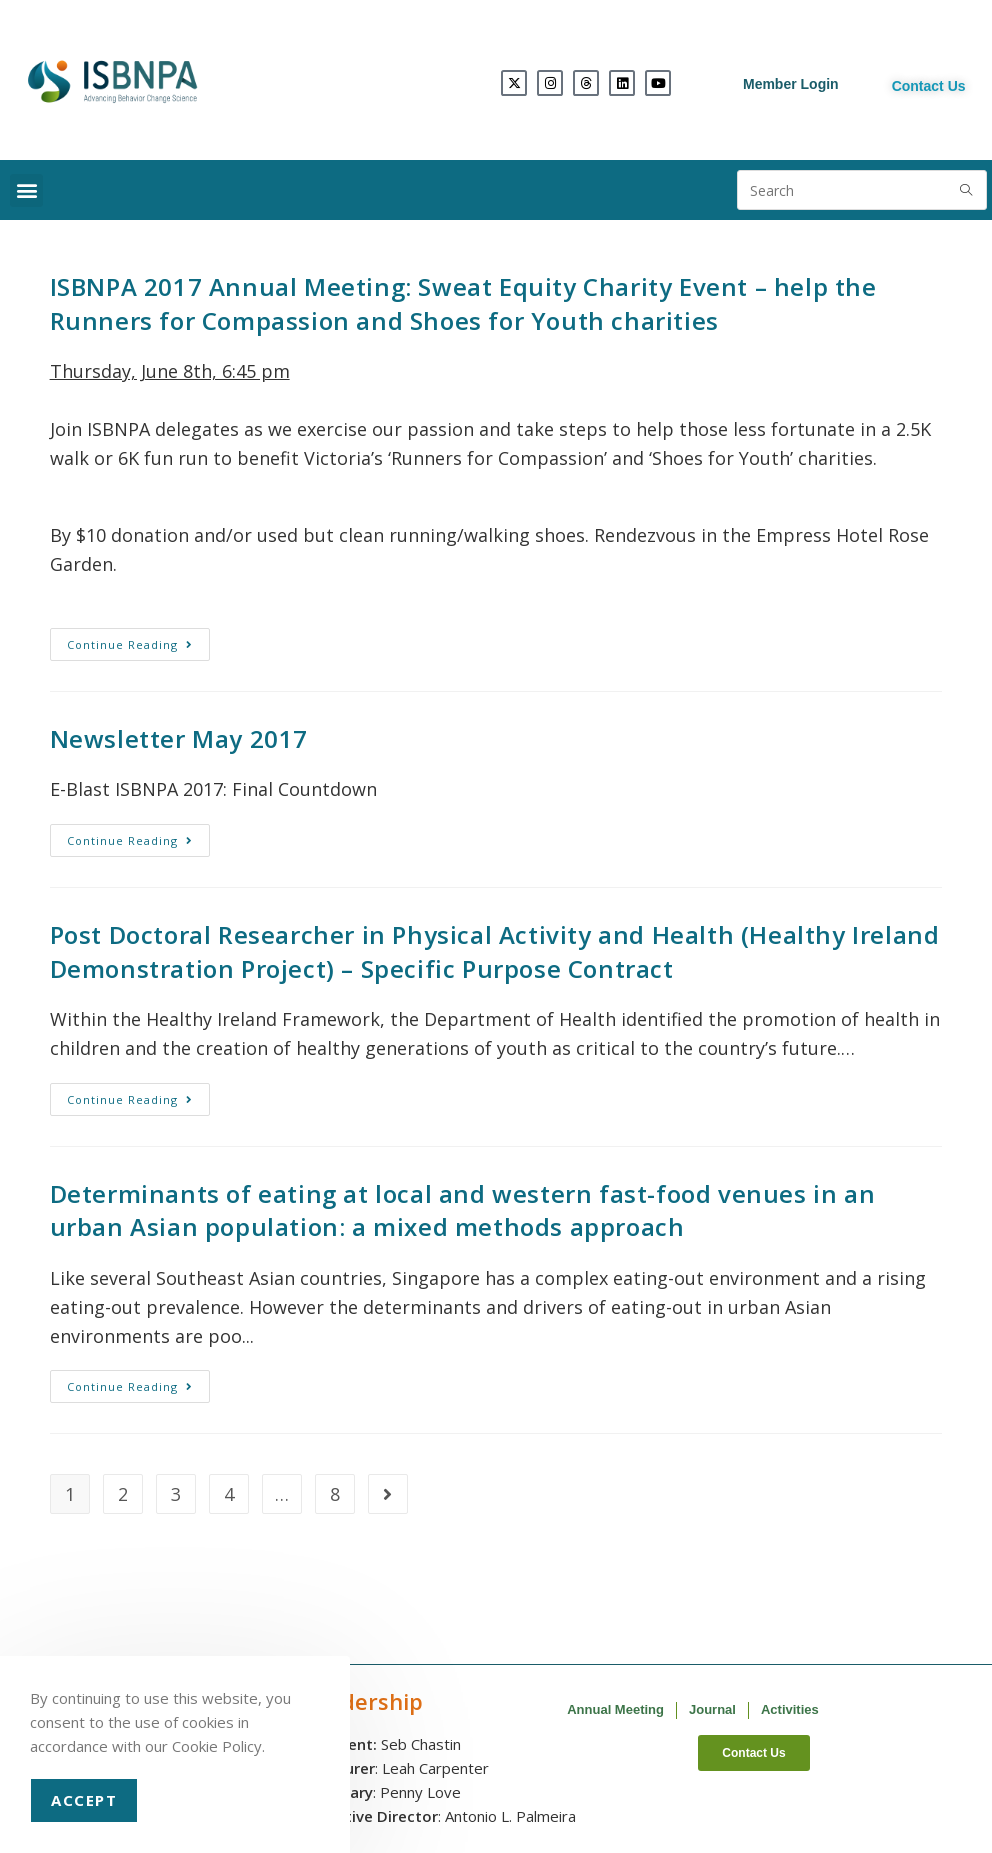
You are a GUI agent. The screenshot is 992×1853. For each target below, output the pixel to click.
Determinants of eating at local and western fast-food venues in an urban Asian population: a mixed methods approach (463, 1210)
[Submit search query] (967, 190)
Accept (84, 1800)
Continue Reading (138, 640)
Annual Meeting (615, 1709)
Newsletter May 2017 (179, 738)
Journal (712, 1709)
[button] (26, 190)
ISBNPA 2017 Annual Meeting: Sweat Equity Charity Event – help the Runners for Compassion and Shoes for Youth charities (463, 303)
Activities (790, 1709)
